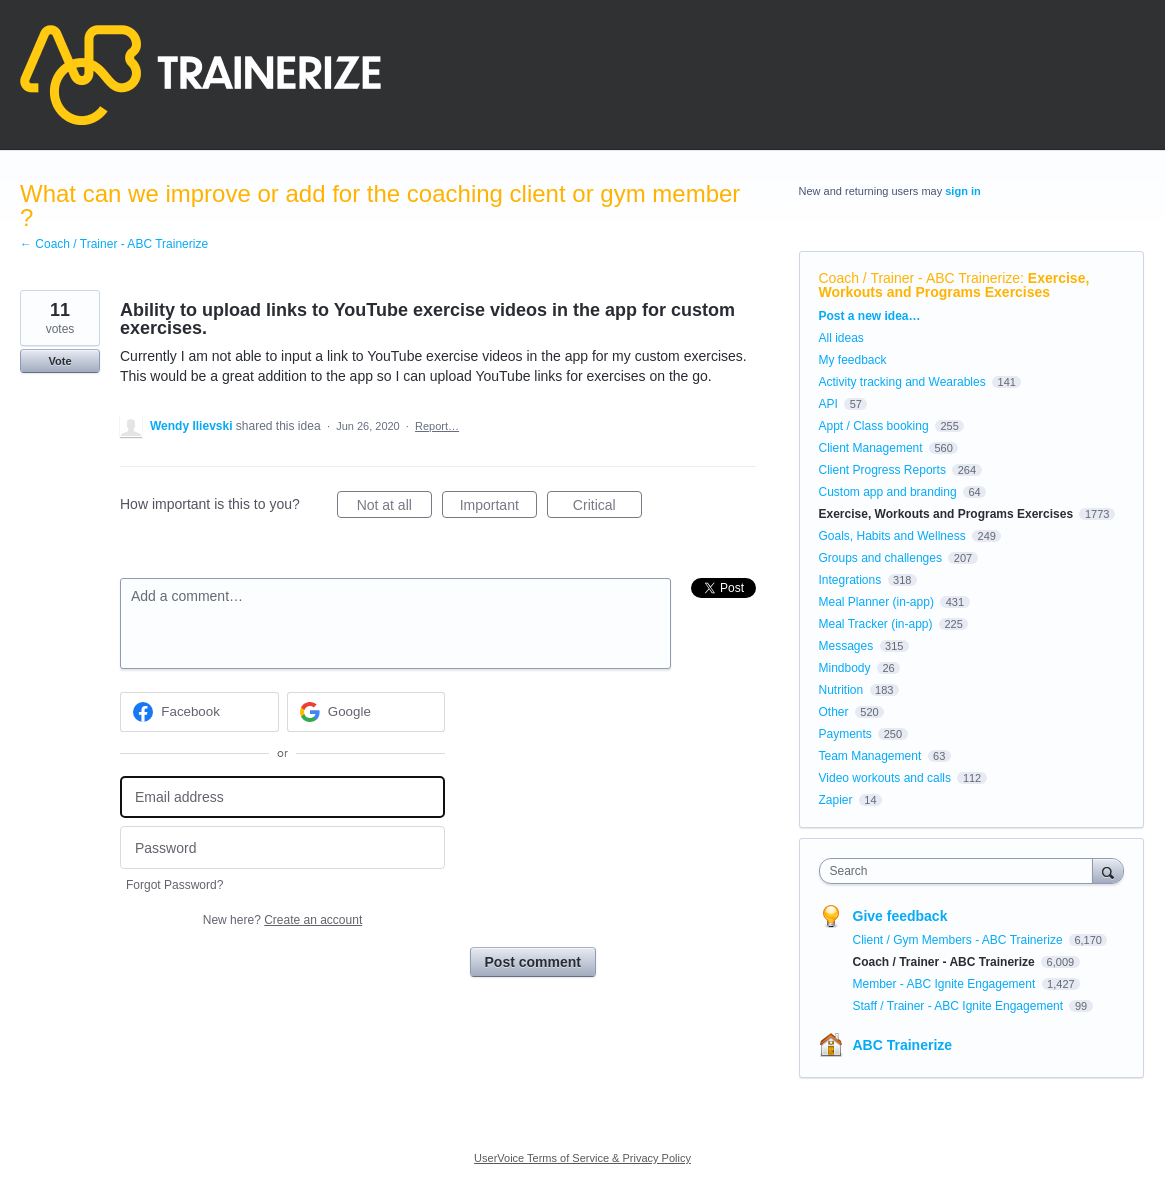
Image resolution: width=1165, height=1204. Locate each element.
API (828, 404)
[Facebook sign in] (199, 712)
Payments (845, 734)
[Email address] (282, 797)
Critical (607, 508)
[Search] (1108, 870)
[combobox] (961, 871)
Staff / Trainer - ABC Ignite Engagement (960, 1006)
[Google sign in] (366, 712)
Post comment (533, 962)
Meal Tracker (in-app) (876, 624)
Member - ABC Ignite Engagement (946, 984)
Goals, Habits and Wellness (892, 536)
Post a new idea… (870, 316)
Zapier (836, 800)
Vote (59, 361)
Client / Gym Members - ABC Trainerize (959, 940)
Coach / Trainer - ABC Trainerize (920, 278)
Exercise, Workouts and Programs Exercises (954, 285)
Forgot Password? (174, 885)
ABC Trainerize (903, 1045)
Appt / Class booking (874, 426)
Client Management (871, 448)
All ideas (841, 338)
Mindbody (845, 668)
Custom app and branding (888, 492)
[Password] (282, 847)
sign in (962, 191)
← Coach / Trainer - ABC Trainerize (114, 244)
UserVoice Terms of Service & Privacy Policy (582, 1158)
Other (834, 712)
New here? (282, 920)
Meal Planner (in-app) (876, 602)
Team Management (870, 756)
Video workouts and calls (885, 778)
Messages (846, 646)
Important (498, 508)
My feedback (853, 360)
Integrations (850, 580)
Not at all (394, 508)
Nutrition (841, 690)
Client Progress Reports (882, 470)
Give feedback (900, 916)
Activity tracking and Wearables (902, 382)
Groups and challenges (880, 558)
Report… (437, 426)
